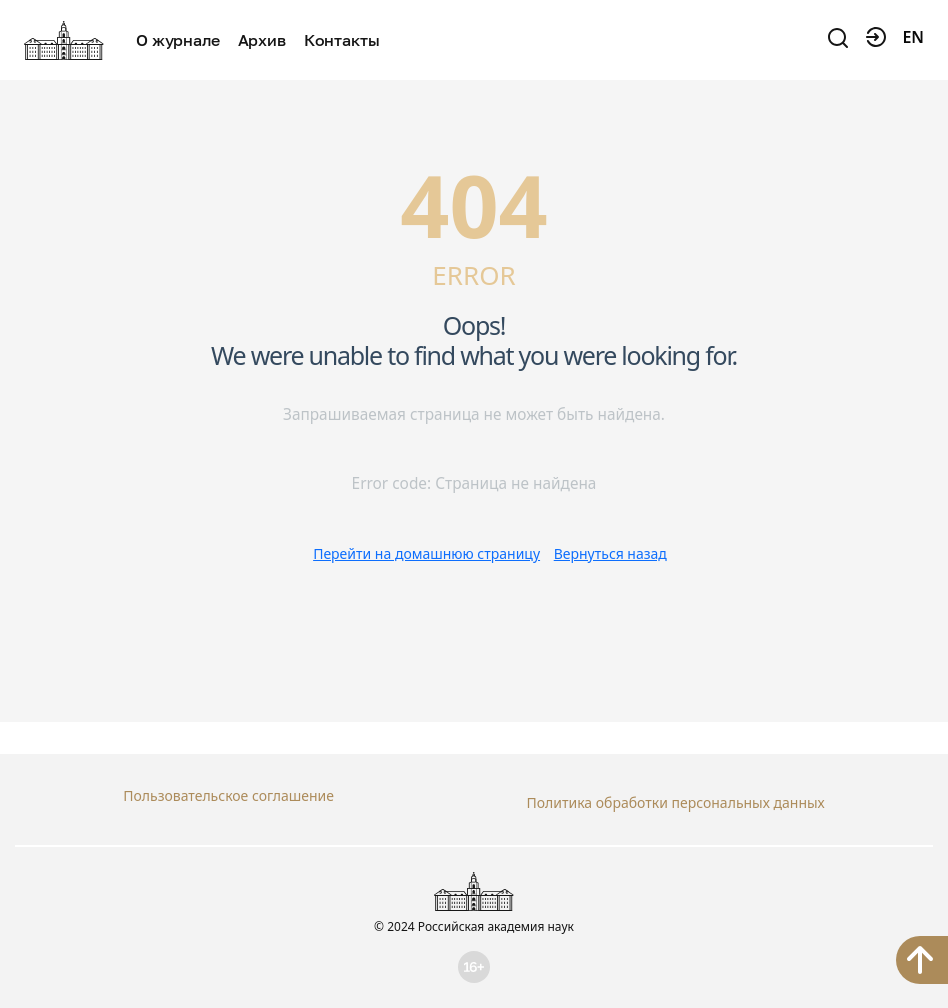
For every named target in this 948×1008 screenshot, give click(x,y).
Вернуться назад (610, 553)
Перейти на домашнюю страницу (426, 553)
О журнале (178, 40)
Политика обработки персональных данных (675, 795)
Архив (262, 40)
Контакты (342, 40)
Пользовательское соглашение (228, 795)
